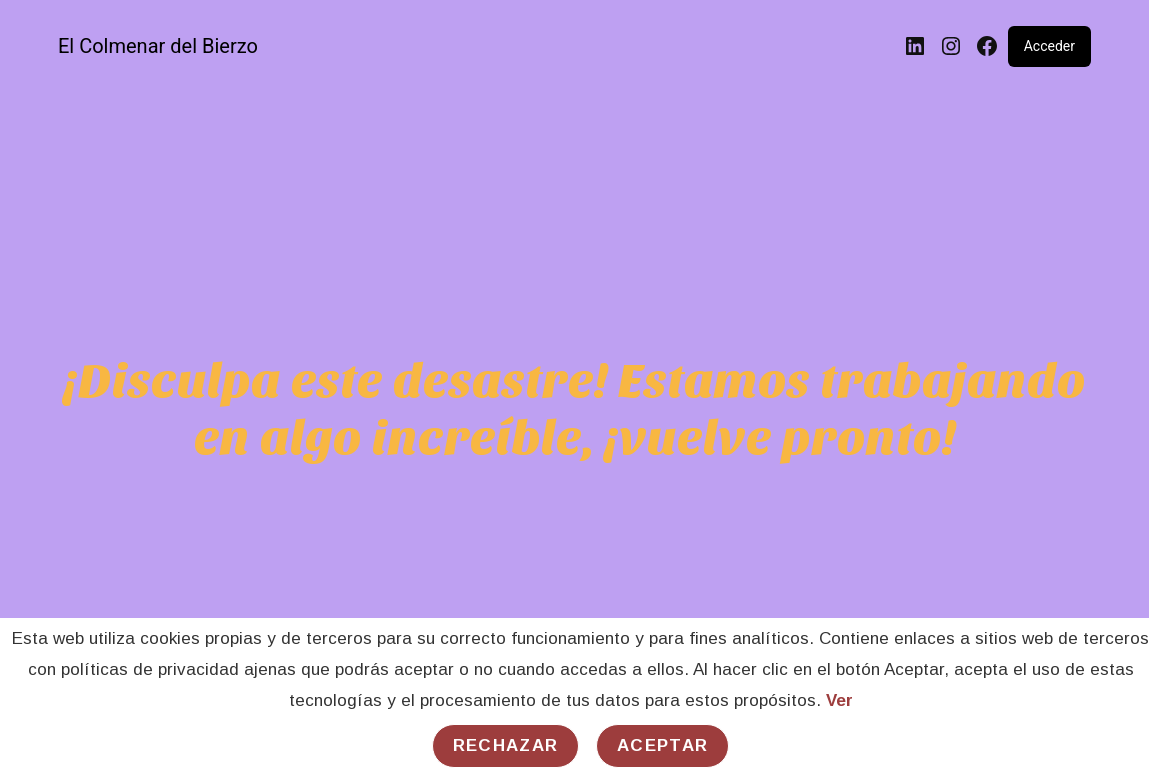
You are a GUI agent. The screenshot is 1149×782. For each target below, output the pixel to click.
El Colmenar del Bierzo (158, 46)
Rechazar (505, 745)
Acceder (1049, 46)
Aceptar (662, 745)
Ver (839, 700)
